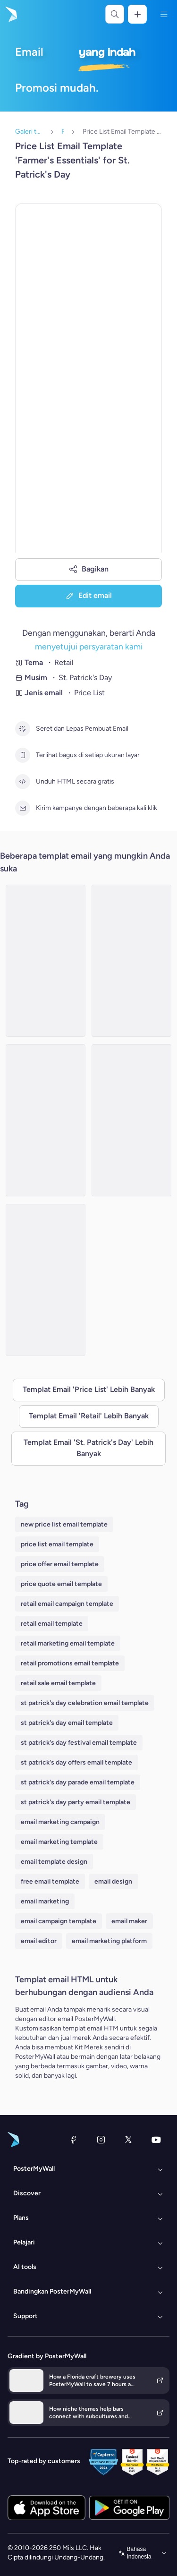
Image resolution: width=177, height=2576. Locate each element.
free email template (50, 1881)
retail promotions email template (70, 1663)
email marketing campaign (60, 1822)
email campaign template (58, 1921)
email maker (129, 1921)
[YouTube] (156, 2139)
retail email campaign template (67, 1604)
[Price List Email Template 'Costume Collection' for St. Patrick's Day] (45, 1280)
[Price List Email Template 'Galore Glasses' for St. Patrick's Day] (131, 1120)
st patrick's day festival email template (79, 1743)
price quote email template (61, 1584)
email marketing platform (109, 1941)
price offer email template (60, 1564)
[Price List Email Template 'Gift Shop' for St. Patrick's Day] (45, 961)
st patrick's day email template (67, 1723)
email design (113, 1881)
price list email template (57, 1544)
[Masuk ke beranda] (10, 14)
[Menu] (164, 14)
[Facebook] (73, 2139)
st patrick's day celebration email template (85, 1703)
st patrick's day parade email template (78, 1782)
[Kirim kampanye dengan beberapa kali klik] (22, 808)
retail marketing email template (68, 1643)
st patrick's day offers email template (76, 1762)
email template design (54, 1862)
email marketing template (59, 1842)
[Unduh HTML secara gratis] (22, 781)
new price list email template (64, 1524)
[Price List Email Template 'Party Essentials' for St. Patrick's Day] (45, 1120)
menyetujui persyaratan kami (89, 646)
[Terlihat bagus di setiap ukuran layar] (22, 755)
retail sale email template (58, 1683)
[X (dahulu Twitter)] (128, 2139)
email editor (39, 1941)
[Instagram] (101, 2139)
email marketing (45, 1901)
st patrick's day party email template (75, 1802)
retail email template (52, 1624)
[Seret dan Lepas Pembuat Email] (22, 728)
